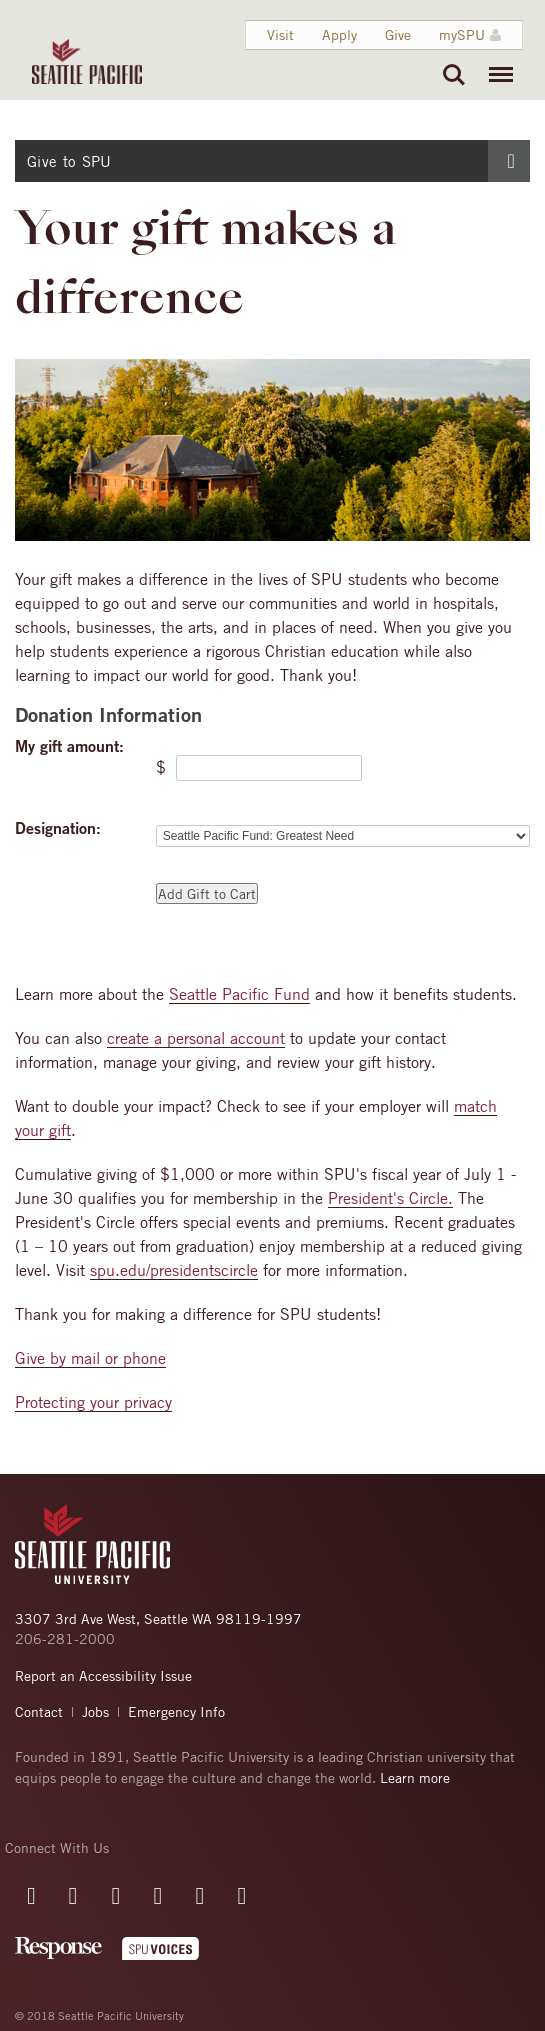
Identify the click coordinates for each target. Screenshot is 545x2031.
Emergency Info (176, 1711)
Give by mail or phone (90, 1358)
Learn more (415, 1777)
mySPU (461, 34)
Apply (338, 34)
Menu (496, 65)
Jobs (95, 1711)
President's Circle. (390, 1198)
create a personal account (196, 1038)
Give (397, 34)
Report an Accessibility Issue (103, 1675)
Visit (279, 34)
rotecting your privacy (98, 1402)
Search (454, 75)
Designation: (58, 828)
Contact (39, 1711)
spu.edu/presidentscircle (174, 1270)
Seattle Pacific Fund (239, 994)
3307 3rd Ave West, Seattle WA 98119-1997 (158, 1618)
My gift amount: (69, 746)
